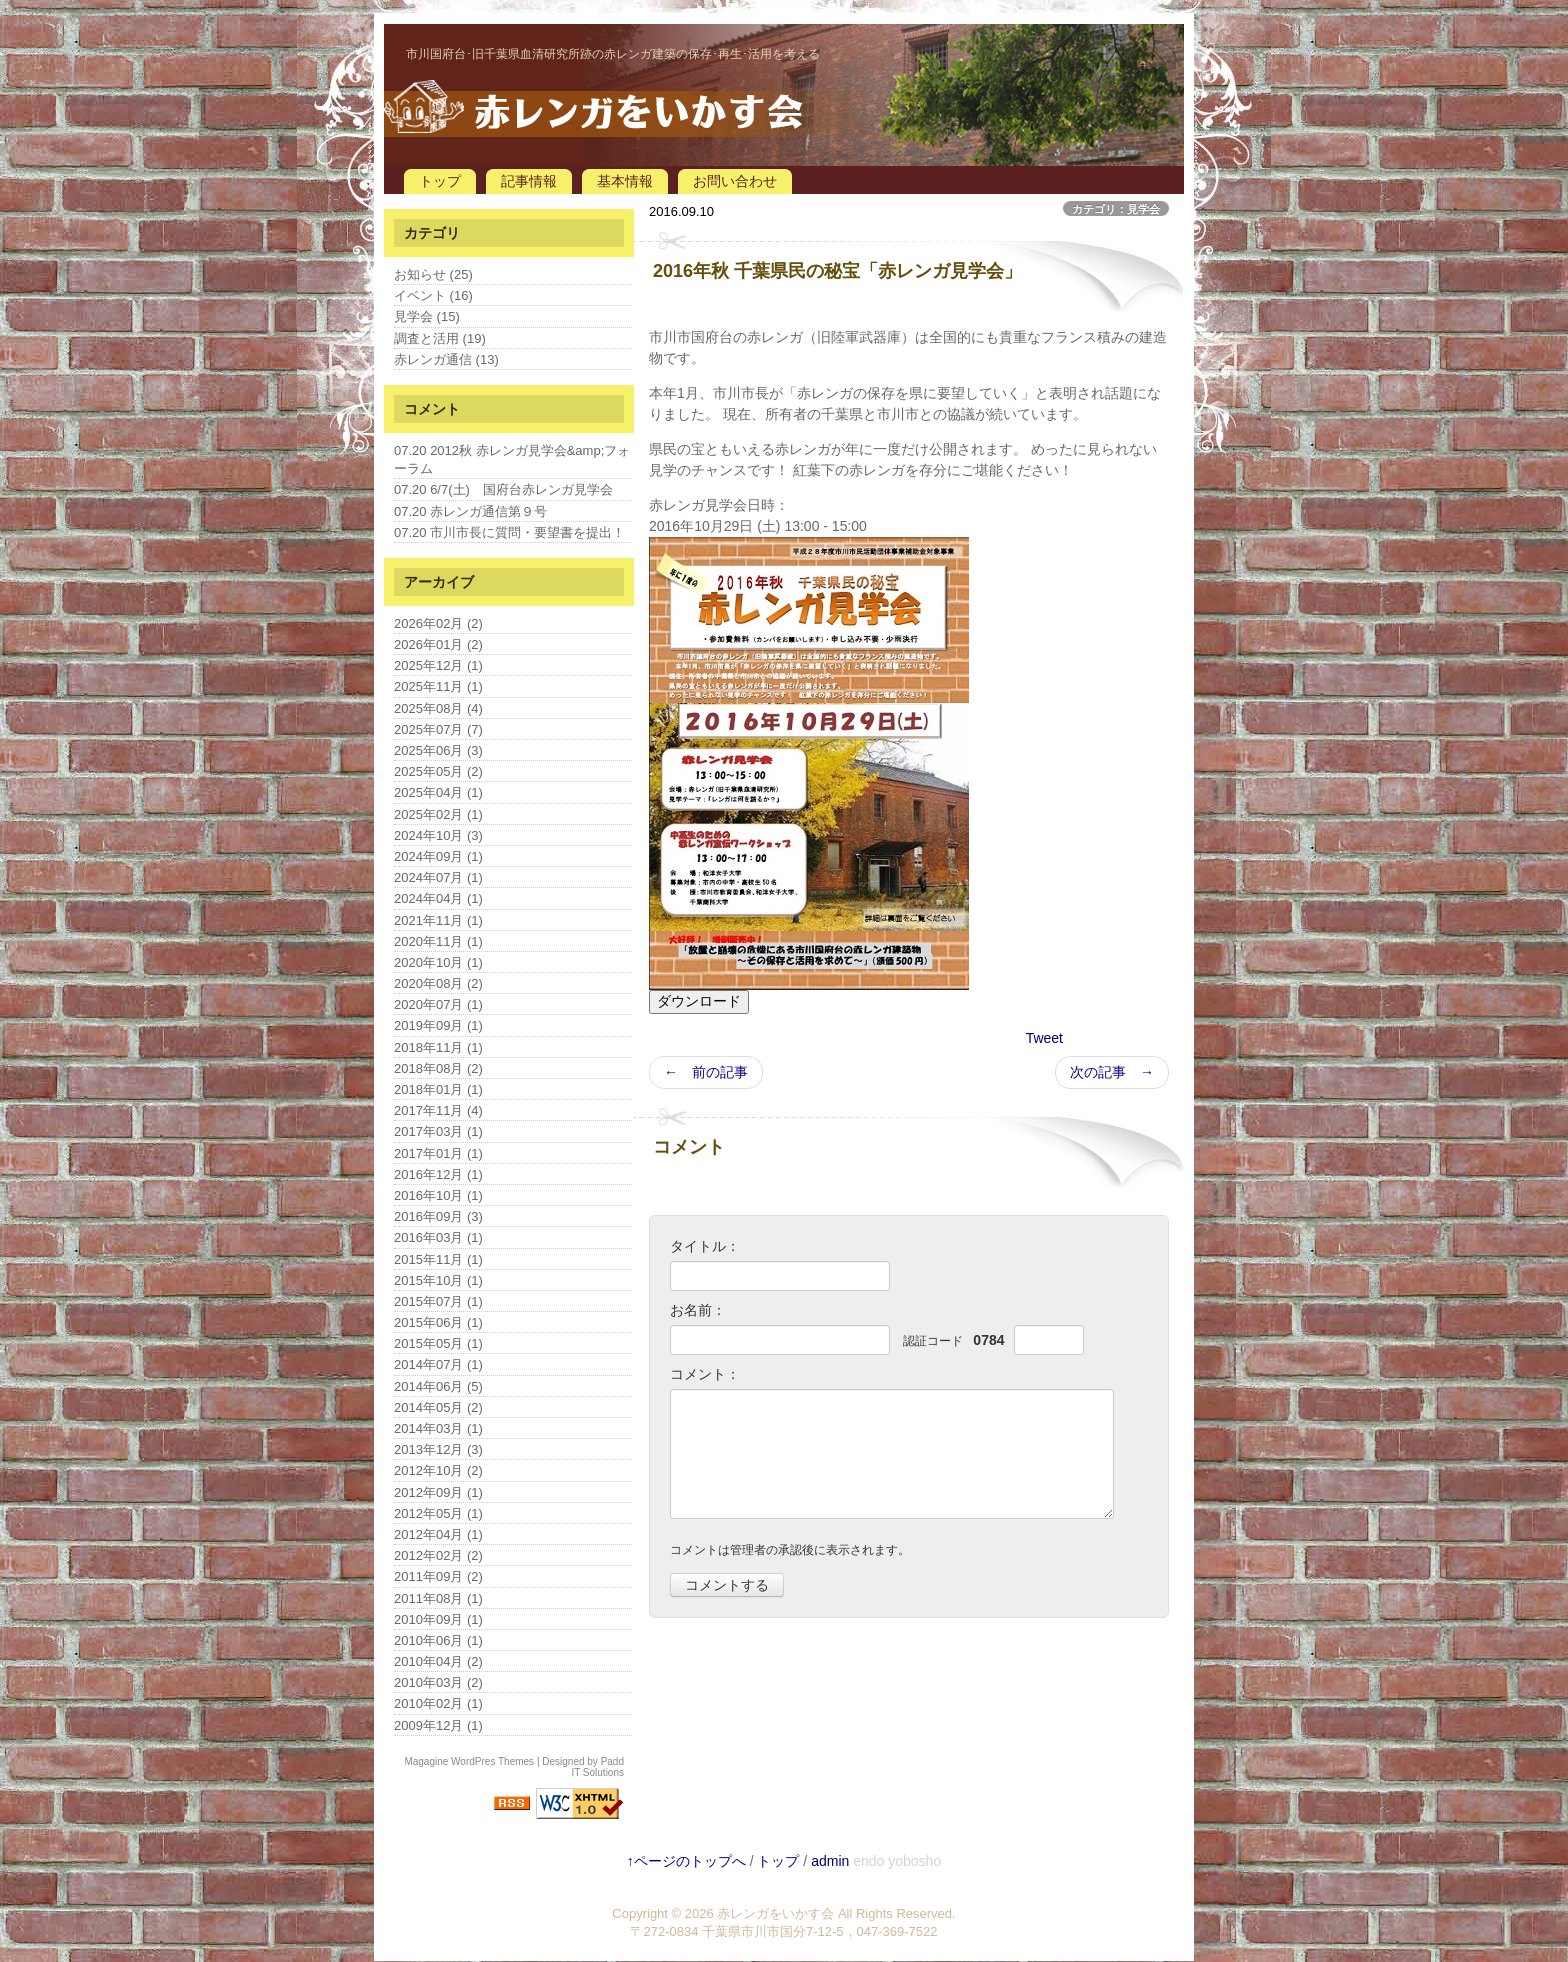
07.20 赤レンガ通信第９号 (470, 511)
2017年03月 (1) (438, 1131)
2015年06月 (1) (438, 1322)
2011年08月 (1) (438, 1598)
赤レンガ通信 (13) (446, 359)
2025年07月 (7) (438, 729)
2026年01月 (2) (438, 644)
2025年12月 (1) (438, 665)
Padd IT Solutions (597, 1767)
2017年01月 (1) (438, 1153)
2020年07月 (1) (438, 1004)
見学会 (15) (427, 316)
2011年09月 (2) (438, 1576)
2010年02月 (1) (438, 1703)
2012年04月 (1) (438, 1534)
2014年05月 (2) (438, 1407)
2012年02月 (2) (438, 1555)
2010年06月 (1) (438, 1640)
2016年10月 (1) (438, 1195)
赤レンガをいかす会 (775, 1913)
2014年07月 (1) (438, 1364)
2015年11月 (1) (438, 1259)
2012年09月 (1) (438, 1492)
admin (830, 1861)
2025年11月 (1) (438, 686)
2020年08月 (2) (438, 983)
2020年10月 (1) (438, 962)
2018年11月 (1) (438, 1047)
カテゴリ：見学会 (1116, 209)
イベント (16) (433, 295)
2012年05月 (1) (438, 1513)
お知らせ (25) (433, 274)
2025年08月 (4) (438, 708)
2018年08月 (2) (438, 1068)
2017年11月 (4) (438, 1110)
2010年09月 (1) (438, 1619)
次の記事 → (1112, 1072)
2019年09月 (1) (438, 1025)
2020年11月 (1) (438, 941)
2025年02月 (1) (438, 814)
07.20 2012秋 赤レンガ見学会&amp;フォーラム (512, 459)
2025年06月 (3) (438, 750)
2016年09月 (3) (438, 1216)
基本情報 (625, 181)
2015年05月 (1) (438, 1343)
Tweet (1044, 1038)
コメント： (705, 1374)
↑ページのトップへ (686, 1861)
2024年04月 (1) (438, 898)
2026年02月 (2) (438, 623)
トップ (440, 181)
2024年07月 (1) (438, 877)
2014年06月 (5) (438, 1386)
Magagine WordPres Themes (469, 1761)
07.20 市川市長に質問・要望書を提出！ (509, 532)
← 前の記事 (706, 1072)
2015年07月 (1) (438, 1301)
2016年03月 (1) (438, 1237)
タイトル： (705, 1246)
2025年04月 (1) (438, 792)
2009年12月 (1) (438, 1725)
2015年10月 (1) (438, 1280)
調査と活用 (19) (440, 338)
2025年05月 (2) (438, 771)
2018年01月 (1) (438, 1089)
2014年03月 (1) (438, 1428)
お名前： (698, 1310)
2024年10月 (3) (438, 835)
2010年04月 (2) (438, 1661)
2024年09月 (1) (438, 856)
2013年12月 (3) (438, 1449)
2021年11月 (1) (438, 920)
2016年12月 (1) (438, 1174)
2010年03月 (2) (438, 1682)
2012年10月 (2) (438, 1470)
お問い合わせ (735, 181)
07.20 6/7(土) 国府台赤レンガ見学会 (503, 489)
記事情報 (529, 181)
